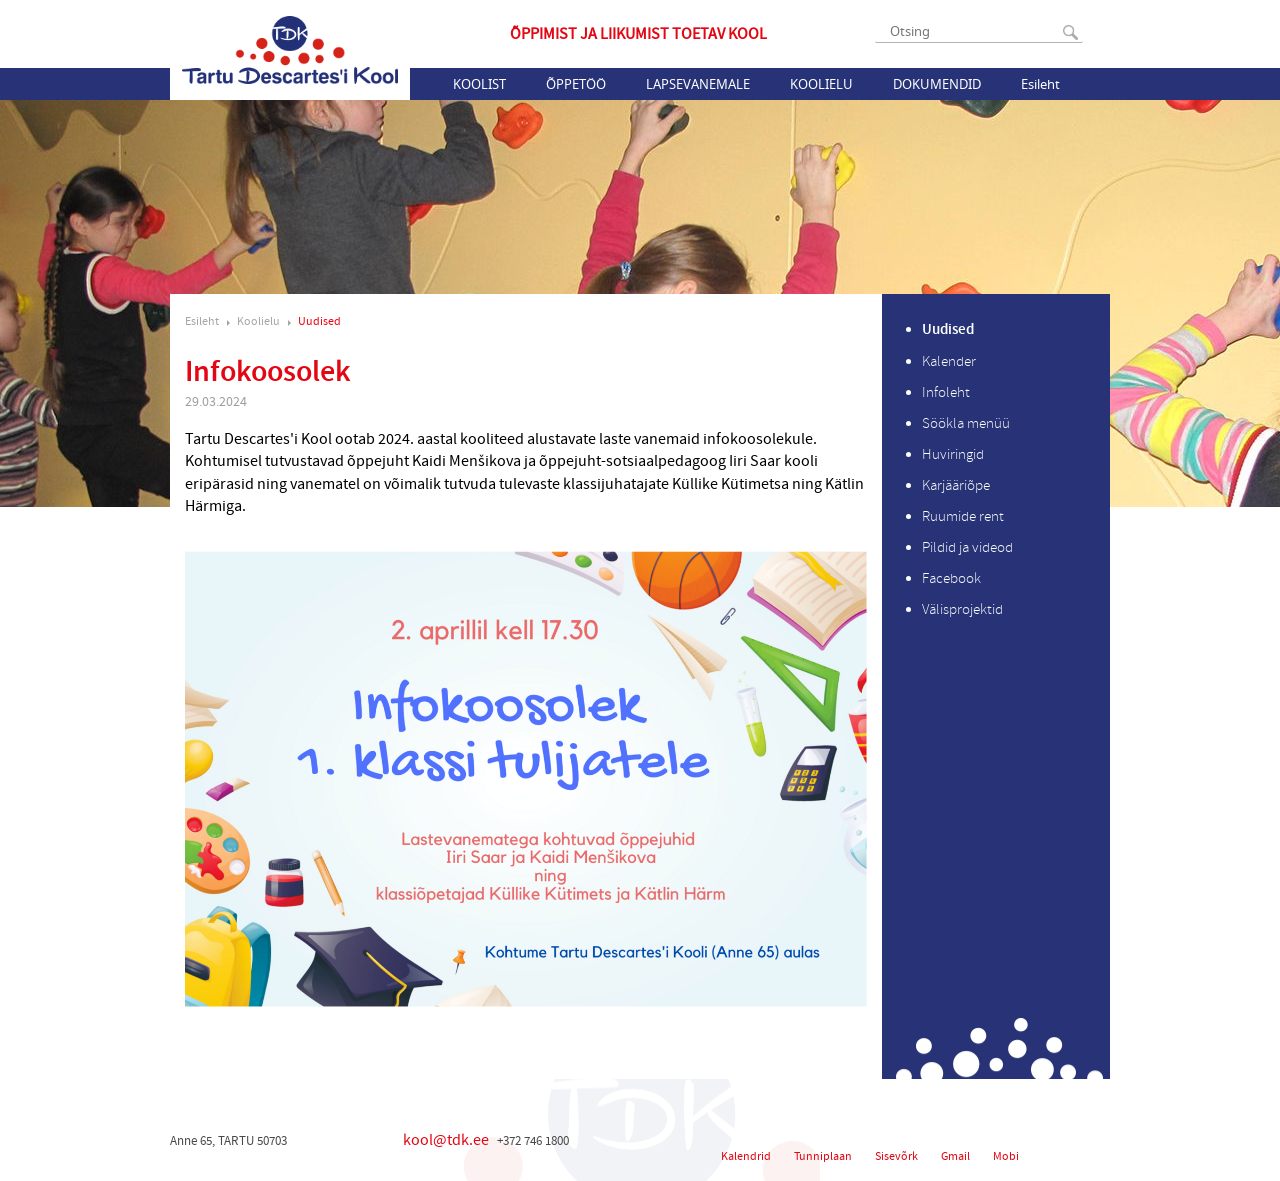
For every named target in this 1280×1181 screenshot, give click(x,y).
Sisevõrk (896, 1156)
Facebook (951, 578)
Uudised (319, 321)
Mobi (1006, 1156)
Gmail (955, 1156)
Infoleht (946, 392)
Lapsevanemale (698, 84)
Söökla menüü (966, 423)
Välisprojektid (962, 609)
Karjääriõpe (956, 485)
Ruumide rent (963, 516)
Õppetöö (576, 84)
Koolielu (821, 84)
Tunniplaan (823, 1156)
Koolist (479, 84)
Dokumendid (937, 84)
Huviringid (953, 454)
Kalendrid (746, 1156)
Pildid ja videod (967, 547)
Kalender (949, 361)
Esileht (1040, 84)
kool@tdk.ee (446, 1140)
